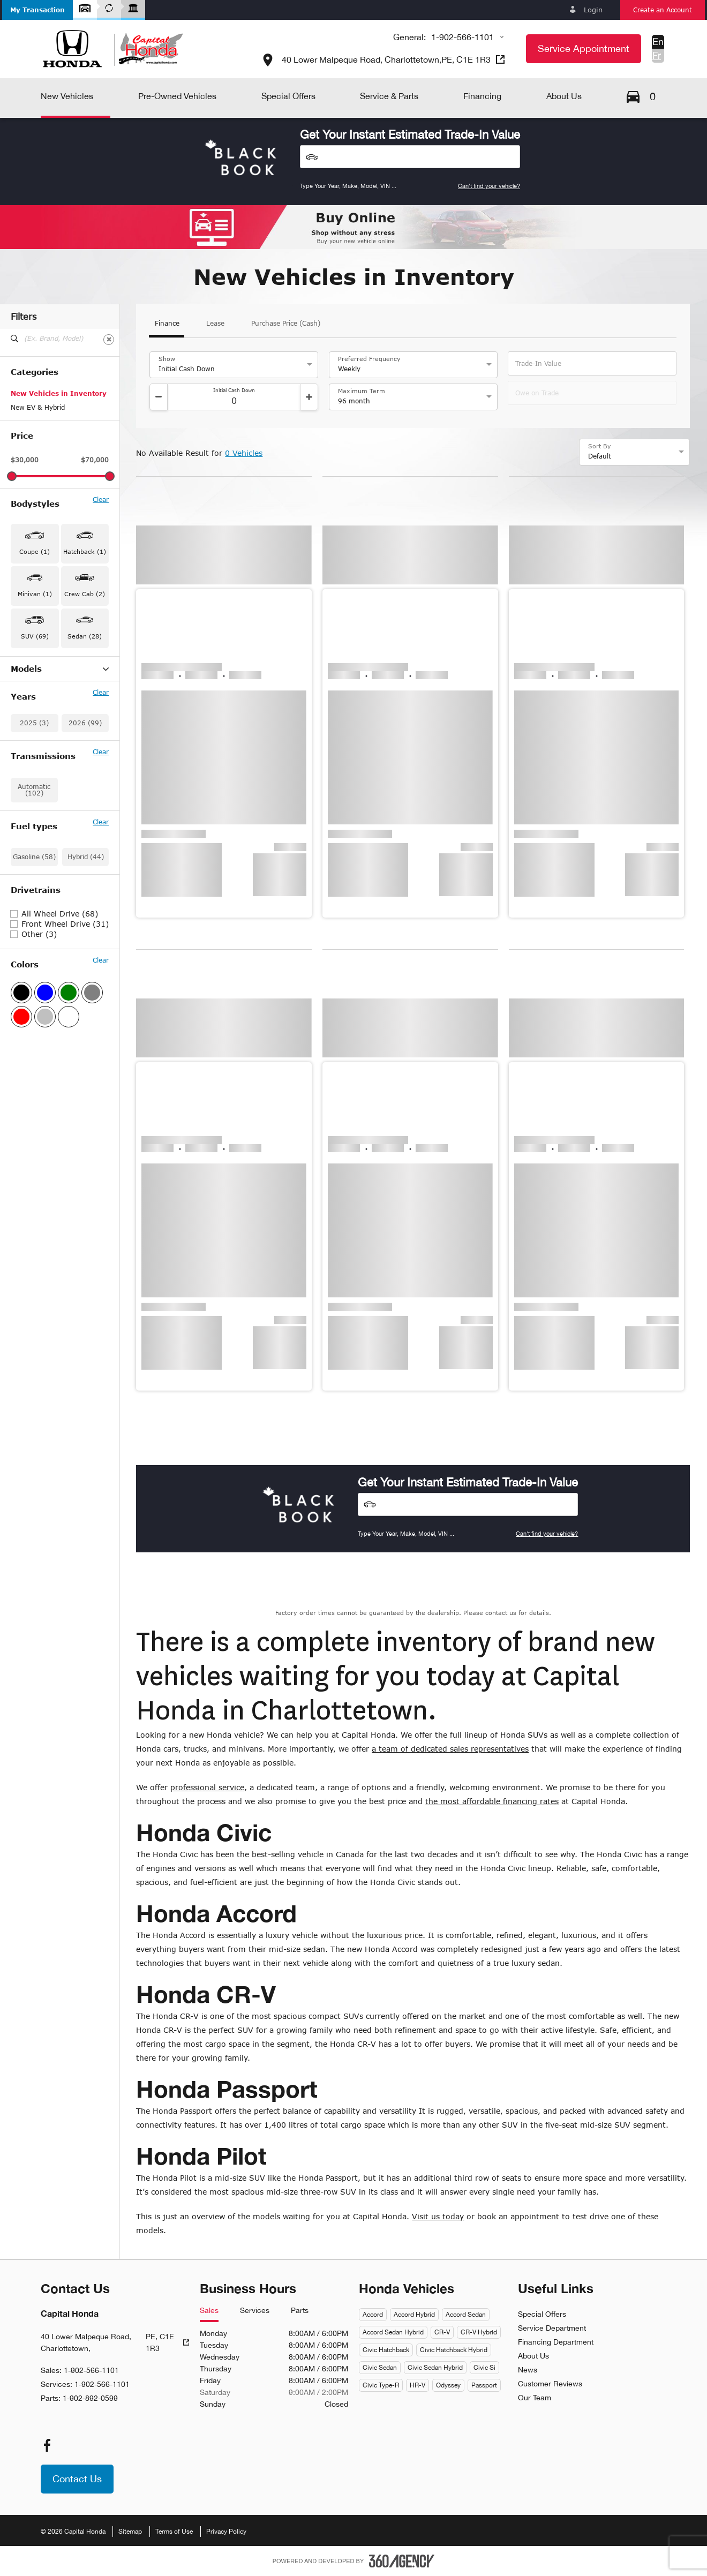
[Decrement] (158, 397)
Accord (373, 2314)
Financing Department (555, 2342)
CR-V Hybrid (479, 2332)
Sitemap (130, 2531)
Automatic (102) (34, 971)
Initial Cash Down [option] (187, 369)
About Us (533, 2356)
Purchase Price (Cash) (285, 323)
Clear (101, 500)
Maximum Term (361, 391)
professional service (207, 1787)
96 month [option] (354, 401)
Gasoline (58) (34, 1038)
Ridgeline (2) (31, 850)
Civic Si (484, 2367)
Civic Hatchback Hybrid (453, 2350)
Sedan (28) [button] (84, 636)
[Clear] (108, 339)
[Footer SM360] (401, 2561)
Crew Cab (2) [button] (84, 593)
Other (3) (39, 1115)
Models (60, 669)
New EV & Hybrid (38, 407)
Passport (484, 2385)
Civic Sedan (380, 2367)
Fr (656, 55)
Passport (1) (30, 809)
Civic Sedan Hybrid (435, 2367)
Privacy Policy (226, 2531)
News (527, 2369)
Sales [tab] (209, 2311)
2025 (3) (34, 904)
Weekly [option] (349, 369)
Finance (167, 323)
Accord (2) (27, 683)
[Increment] (309, 397)
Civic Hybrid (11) (37, 753)
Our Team (534, 2397)
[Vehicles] (410, 156)
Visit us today (438, 2216)
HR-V (417, 2385)
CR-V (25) (26, 711)
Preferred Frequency (369, 359)
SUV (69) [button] (35, 636)
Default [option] (599, 456)
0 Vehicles (243, 452)
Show (167, 359)
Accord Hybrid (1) (38, 697)
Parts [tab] (300, 2311)
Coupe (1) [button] (34, 551)
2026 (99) (85, 904)
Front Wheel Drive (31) (65, 1105)
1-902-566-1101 (462, 37)
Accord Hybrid (414, 2314)
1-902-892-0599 (90, 2398)
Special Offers (542, 2314)
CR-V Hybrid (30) (37, 725)
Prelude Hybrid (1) (40, 836)
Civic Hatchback (386, 2350)
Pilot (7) (23, 823)
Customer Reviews (550, 2383)
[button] (37, 10)
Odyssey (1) (30, 795)
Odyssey (448, 2385)
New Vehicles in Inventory (59, 393)
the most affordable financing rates (492, 1801)
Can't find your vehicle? (489, 186)
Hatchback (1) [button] (84, 551)
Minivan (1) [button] (35, 593)
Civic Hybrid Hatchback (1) (53, 767)
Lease (215, 323)
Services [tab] (254, 2311)
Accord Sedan (466, 2314)
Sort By (599, 446)
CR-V (442, 2332)
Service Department (552, 2328)
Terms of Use (174, 2531)
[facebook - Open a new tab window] (47, 2445)
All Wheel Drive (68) (59, 1095)
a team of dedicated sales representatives (450, 1748)
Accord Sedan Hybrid (393, 2332)
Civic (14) (26, 739)
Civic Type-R (381, 2385)
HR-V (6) (24, 781)
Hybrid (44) (85, 1038)
